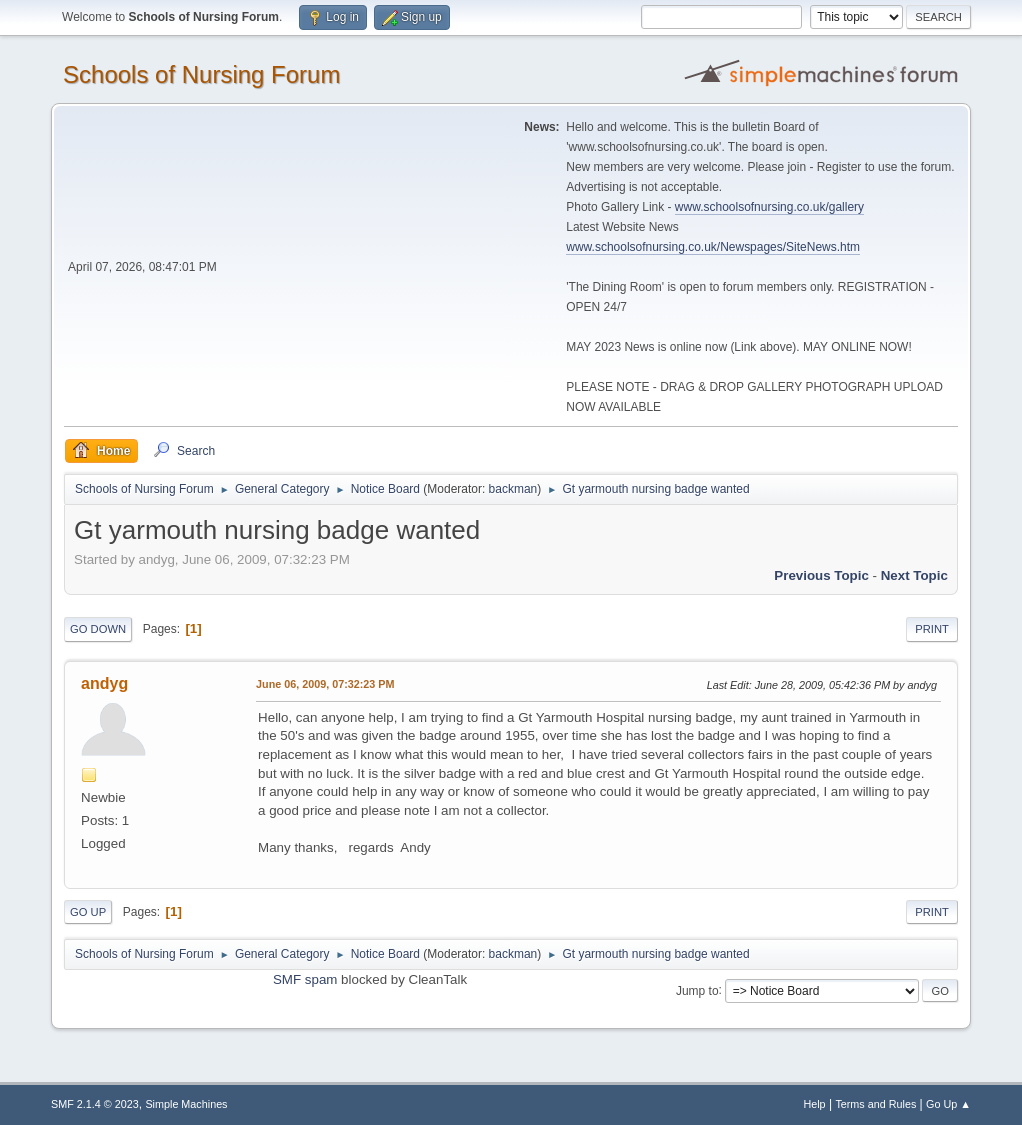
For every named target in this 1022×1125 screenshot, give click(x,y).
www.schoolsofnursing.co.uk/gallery (769, 207)
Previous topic (821, 575)
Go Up (88, 912)
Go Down (98, 629)
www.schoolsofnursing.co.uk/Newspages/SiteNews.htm (713, 247)
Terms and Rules (875, 1104)
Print (932, 629)
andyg (104, 683)
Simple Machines (186, 1104)
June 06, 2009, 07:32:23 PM (325, 684)
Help (814, 1104)
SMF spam (305, 979)
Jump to (697, 990)
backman (513, 489)
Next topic (914, 575)
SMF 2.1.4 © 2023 (95, 1104)
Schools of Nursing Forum (201, 74)
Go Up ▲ (948, 1104)
